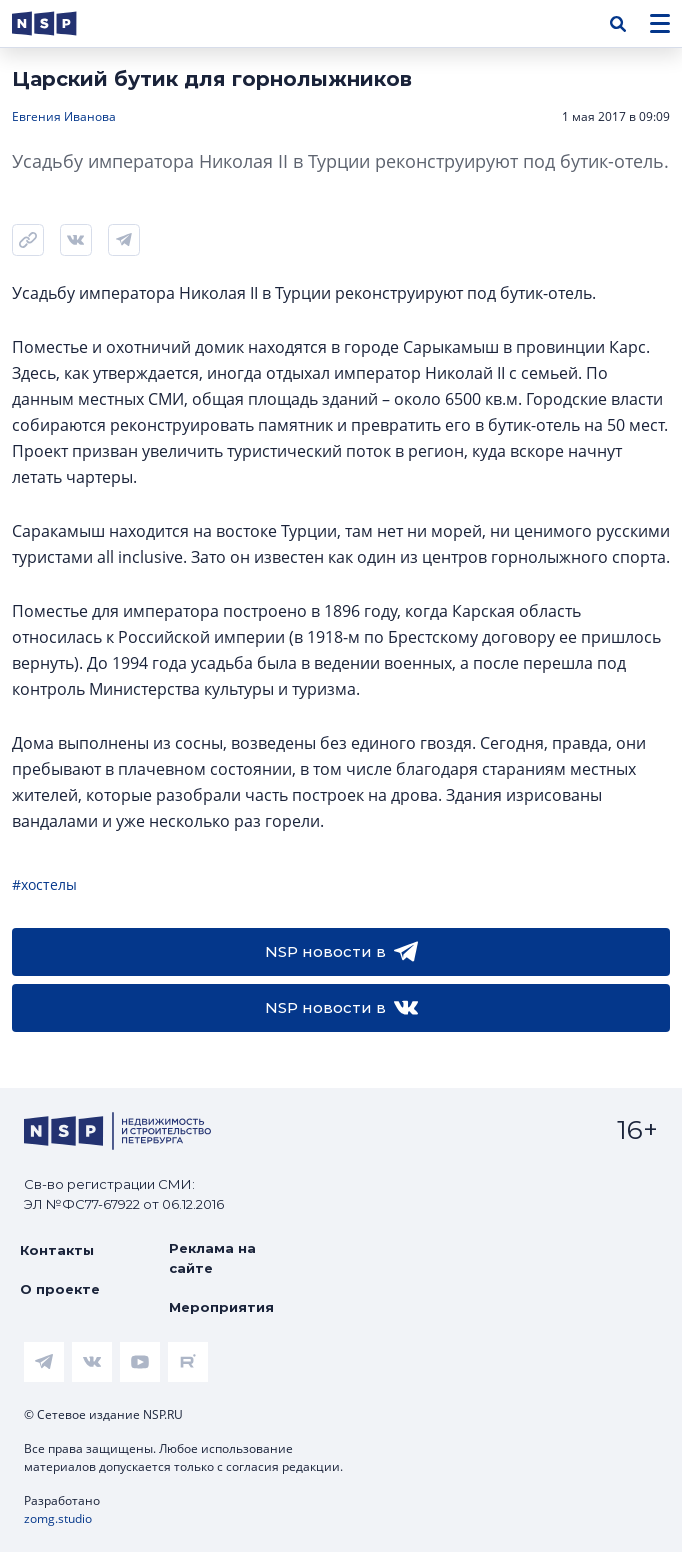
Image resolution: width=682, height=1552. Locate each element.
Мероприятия (221, 1307)
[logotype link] (61, 23)
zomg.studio (58, 1518)
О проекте (60, 1289)
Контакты (57, 1250)
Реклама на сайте (212, 1258)
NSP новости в (341, 952)
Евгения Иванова (64, 116)
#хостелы (44, 884)
